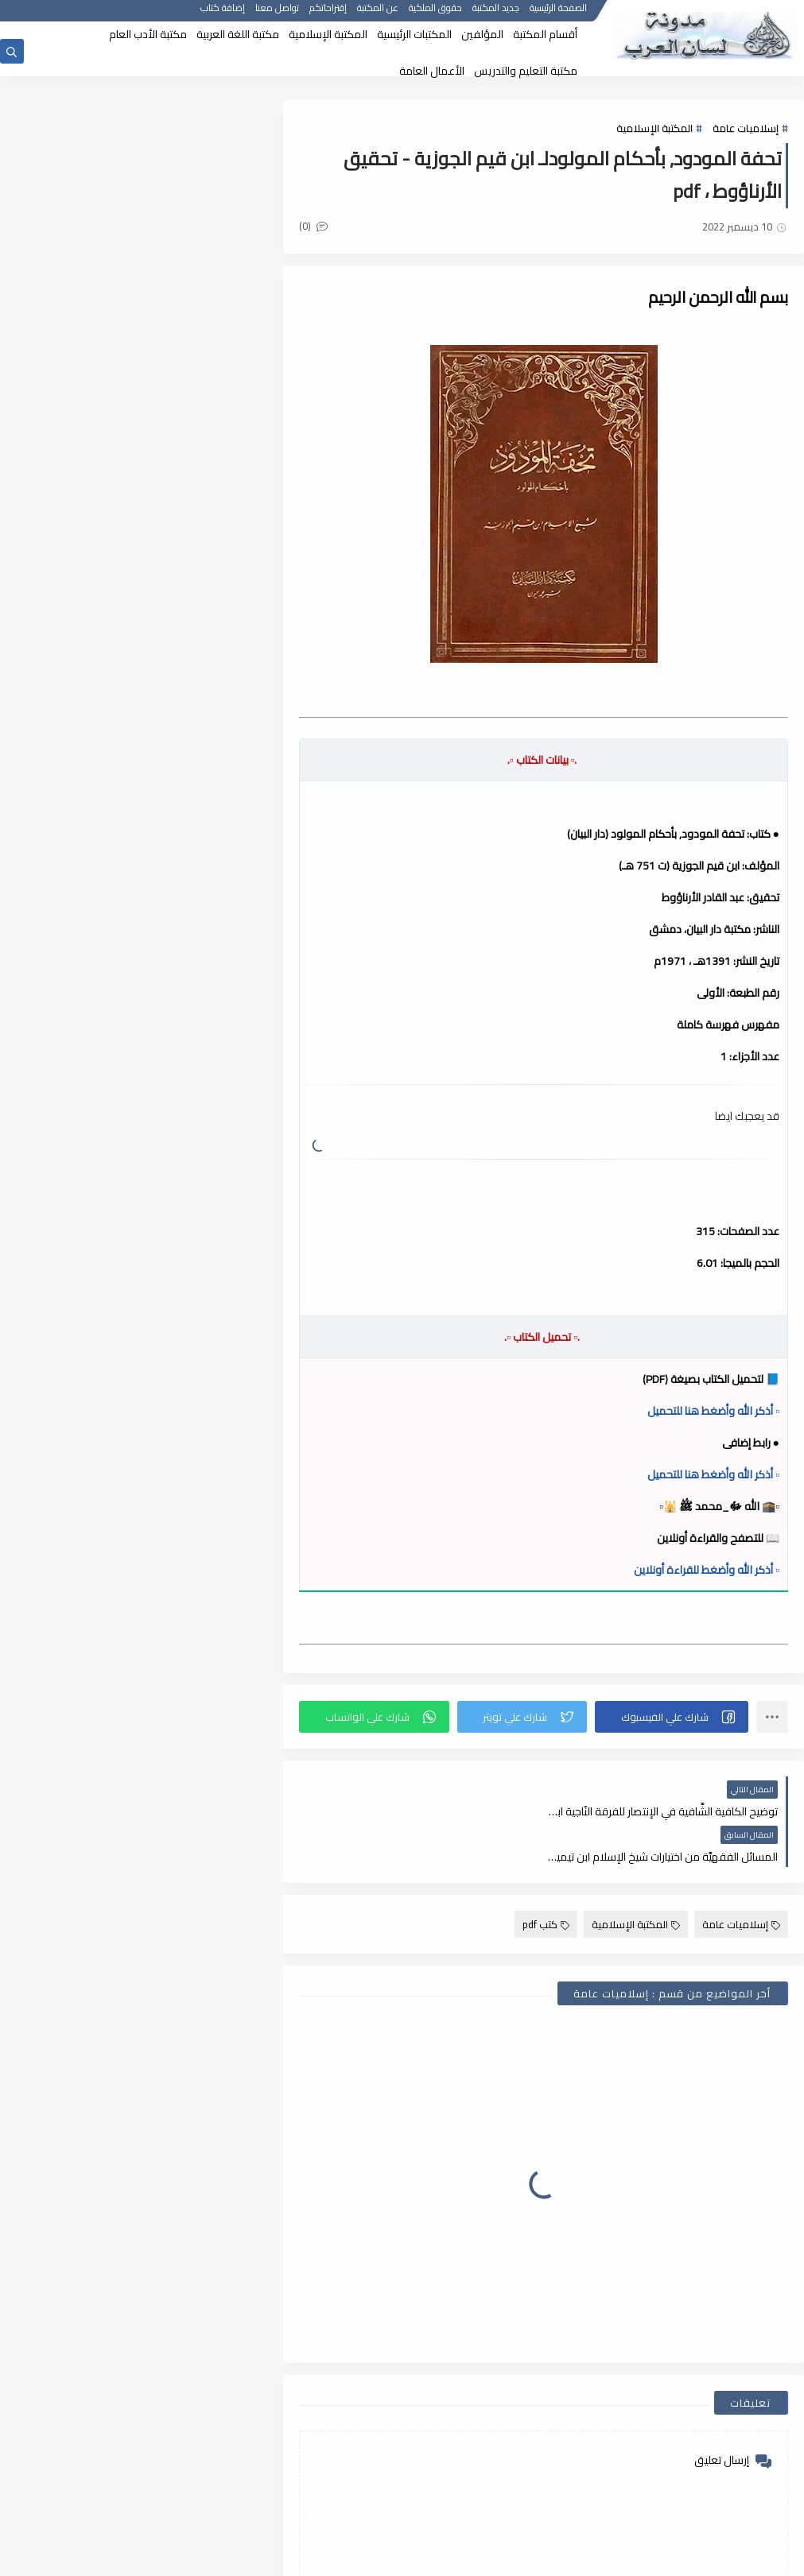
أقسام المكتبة (545, 34)
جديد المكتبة (495, 14)
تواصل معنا (277, 14)
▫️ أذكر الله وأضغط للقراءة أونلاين (706, 1569)
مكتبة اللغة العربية (237, 34)
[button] (672, 1717)
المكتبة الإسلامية (328, 34)
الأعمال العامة (431, 70)
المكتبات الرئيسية (414, 34)
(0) (320, 226)
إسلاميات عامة (746, 128)
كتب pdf (545, 1878)
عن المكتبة (377, 14)
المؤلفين (482, 34)
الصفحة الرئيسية (558, 14)
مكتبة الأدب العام (148, 34)
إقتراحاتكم (328, 14)
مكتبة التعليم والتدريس (525, 70)
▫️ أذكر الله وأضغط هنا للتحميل (713, 1410)
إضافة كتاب (222, 14)
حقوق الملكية (435, 14)
